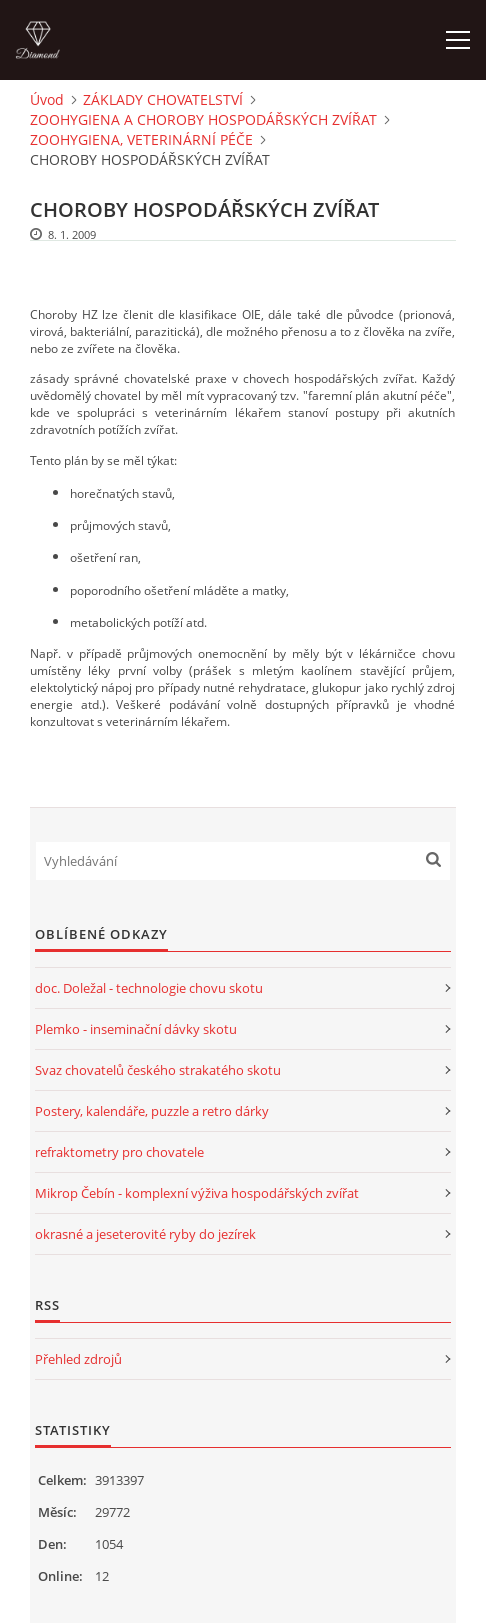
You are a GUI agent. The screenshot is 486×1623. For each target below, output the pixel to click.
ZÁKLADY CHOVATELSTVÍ (163, 99)
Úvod (47, 99)
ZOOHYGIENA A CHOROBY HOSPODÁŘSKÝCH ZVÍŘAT (203, 119)
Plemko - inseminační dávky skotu (136, 1029)
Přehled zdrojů (78, 1359)
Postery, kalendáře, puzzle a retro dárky (152, 1111)
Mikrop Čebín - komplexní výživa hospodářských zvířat (197, 1193)
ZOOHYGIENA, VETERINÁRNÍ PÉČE (141, 139)
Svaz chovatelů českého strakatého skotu (158, 1070)
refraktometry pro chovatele (119, 1152)
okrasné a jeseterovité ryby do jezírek (145, 1234)
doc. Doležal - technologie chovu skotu (149, 988)
